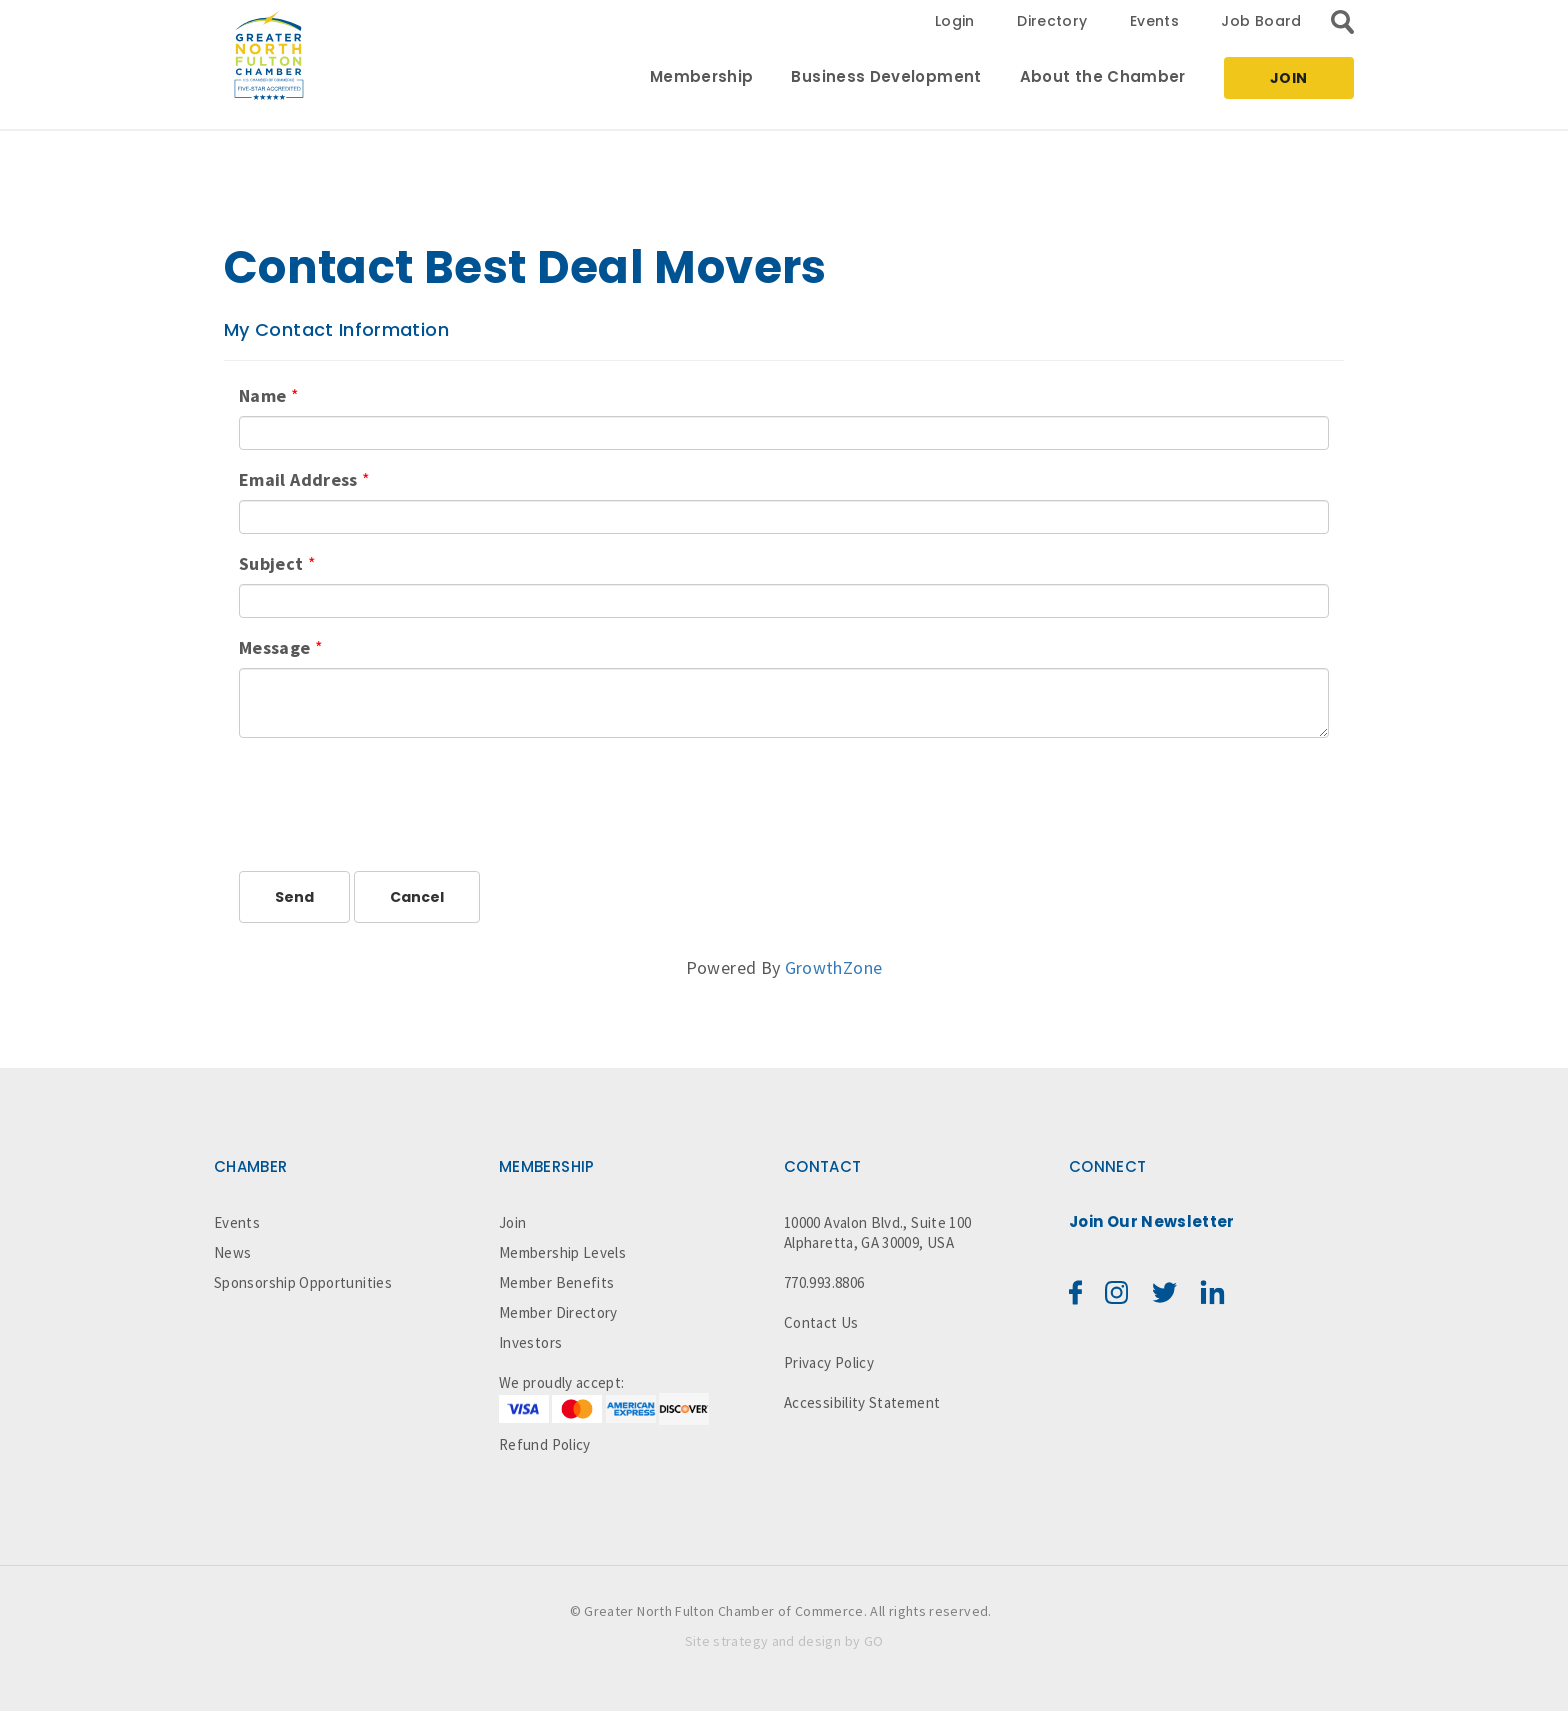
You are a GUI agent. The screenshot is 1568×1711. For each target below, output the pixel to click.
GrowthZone (834, 967)
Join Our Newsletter (1152, 1221)
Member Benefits (556, 1282)
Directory (1052, 21)
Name (262, 395)
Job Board (1261, 21)
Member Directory (558, 1312)
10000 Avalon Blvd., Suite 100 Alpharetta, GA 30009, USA (877, 1232)
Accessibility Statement (862, 1402)
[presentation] (391, 792)
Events (1154, 21)
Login (955, 21)
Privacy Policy (829, 1362)
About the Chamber (1103, 76)
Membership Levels (562, 1252)
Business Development (886, 76)
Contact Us (821, 1322)
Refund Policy (545, 1444)
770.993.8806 (824, 1282)
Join (1289, 78)
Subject (271, 563)
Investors (530, 1342)
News (232, 1252)
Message (275, 647)
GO (874, 1641)
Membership (702, 76)
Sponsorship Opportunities (303, 1282)
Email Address (298, 479)
